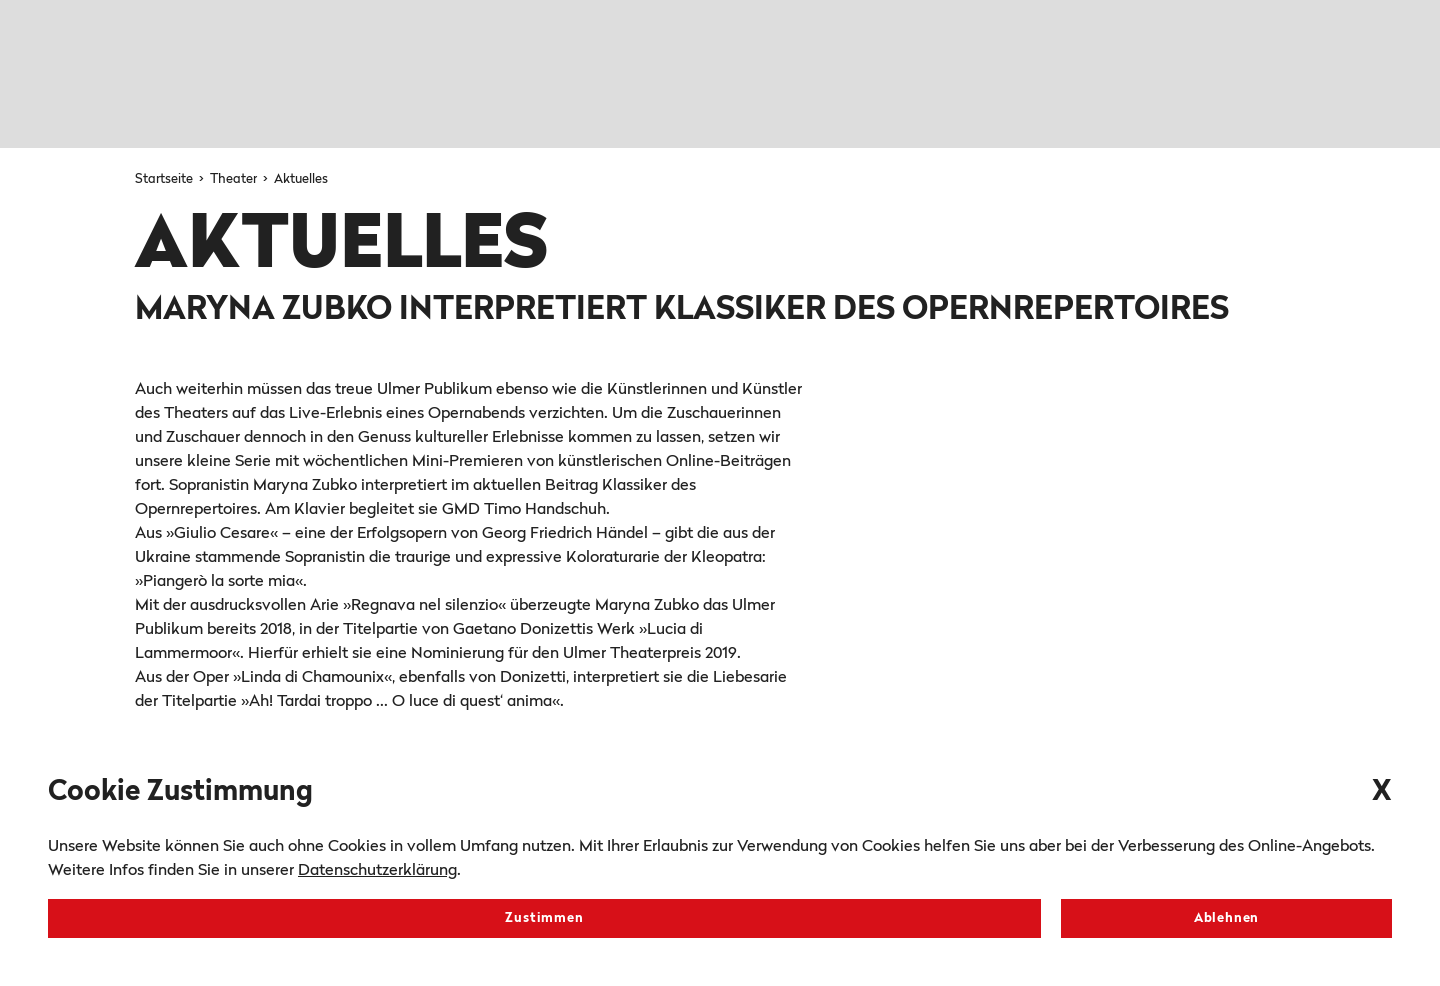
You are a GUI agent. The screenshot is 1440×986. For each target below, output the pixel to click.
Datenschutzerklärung (377, 871)
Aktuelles (301, 179)
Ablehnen (1226, 918)
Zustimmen (544, 918)
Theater (235, 179)
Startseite (165, 179)
